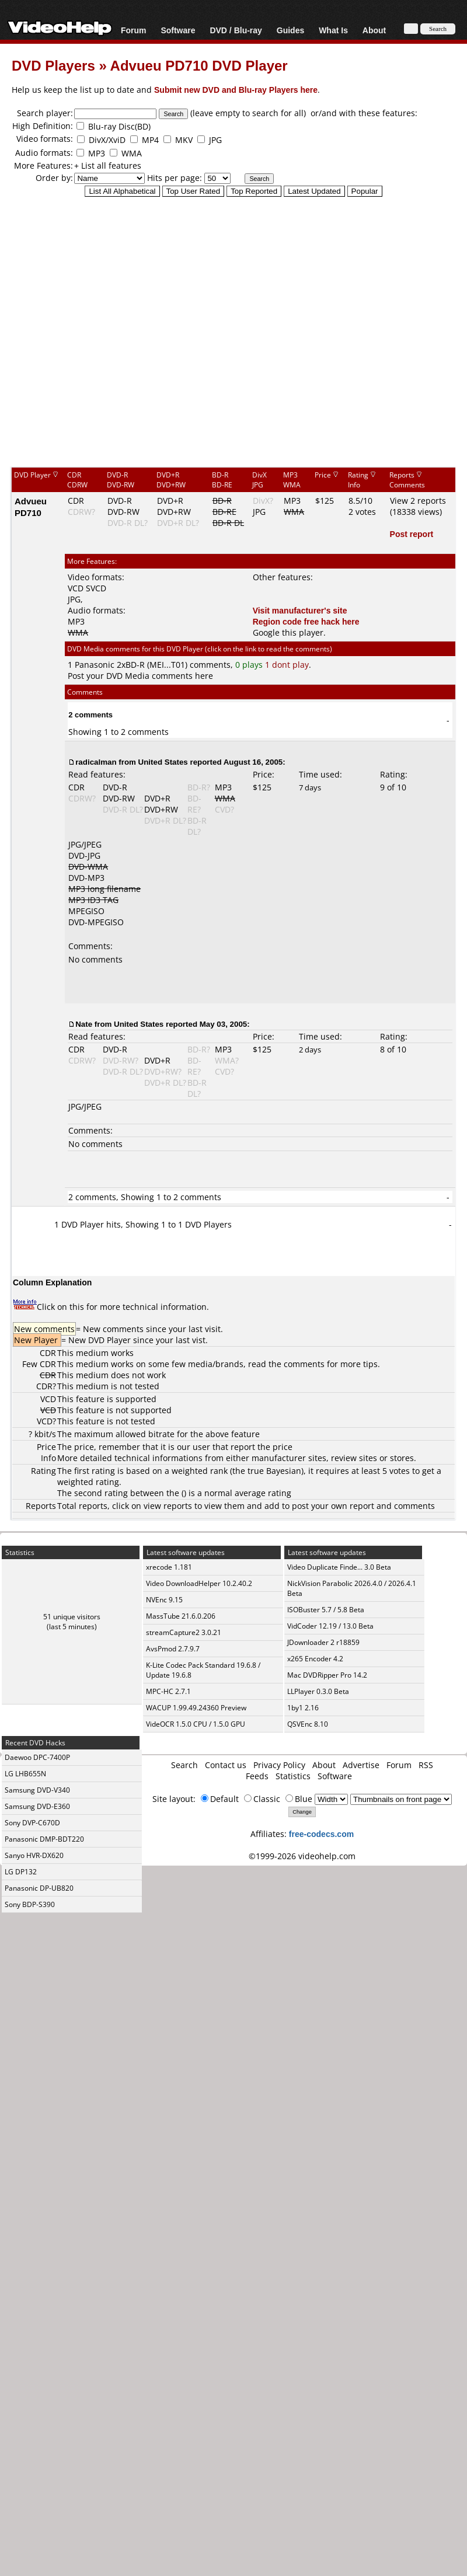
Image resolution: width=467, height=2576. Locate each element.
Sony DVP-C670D (32, 1823)
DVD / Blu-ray (236, 30)
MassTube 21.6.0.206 (180, 1616)
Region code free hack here (306, 621)
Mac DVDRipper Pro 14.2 (327, 1675)
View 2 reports (418, 500)
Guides (290, 30)
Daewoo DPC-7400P (37, 1757)
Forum (134, 30)
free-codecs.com (321, 1833)
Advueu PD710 (31, 506)
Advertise (361, 1764)
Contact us (225, 1764)
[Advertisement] (228, 331)
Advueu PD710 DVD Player (199, 65)
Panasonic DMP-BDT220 (44, 1839)
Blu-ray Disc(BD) (119, 126)
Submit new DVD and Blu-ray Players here (236, 89)
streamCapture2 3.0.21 (183, 1632)
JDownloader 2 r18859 (323, 1642)
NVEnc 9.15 (164, 1600)
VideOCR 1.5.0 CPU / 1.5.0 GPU (195, 1724)
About (374, 30)
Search (184, 1764)
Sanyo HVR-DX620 (34, 1855)
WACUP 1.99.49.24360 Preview (196, 1708)
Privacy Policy (279, 1764)
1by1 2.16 (303, 1708)
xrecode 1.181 (169, 1567)
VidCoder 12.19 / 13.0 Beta (330, 1626)
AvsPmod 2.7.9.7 (173, 1649)
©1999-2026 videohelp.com (302, 1856)
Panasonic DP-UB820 (39, 1888)
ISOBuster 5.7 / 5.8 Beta (325, 1610)
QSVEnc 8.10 (307, 1724)
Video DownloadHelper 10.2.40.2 (199, 1583)
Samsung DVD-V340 (37, 1790)
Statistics (293, 1776)
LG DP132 (21, 1872)
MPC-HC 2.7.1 (168, 1691)
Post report (412, 533)
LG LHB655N (25, 1774)
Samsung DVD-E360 (37, 1806)
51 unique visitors (71, 1617)
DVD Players (53, 65)
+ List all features (107, 165)
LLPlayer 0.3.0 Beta (318, 1691)
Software (178, 30)
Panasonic (94, 664)
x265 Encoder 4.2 (315, 1659)
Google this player (288, 632)
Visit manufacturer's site (300, 610)
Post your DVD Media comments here (140, 675)
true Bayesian (274, 1470)
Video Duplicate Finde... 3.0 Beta (339, 1567)
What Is (333, 30)
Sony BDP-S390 (30, 1904)
